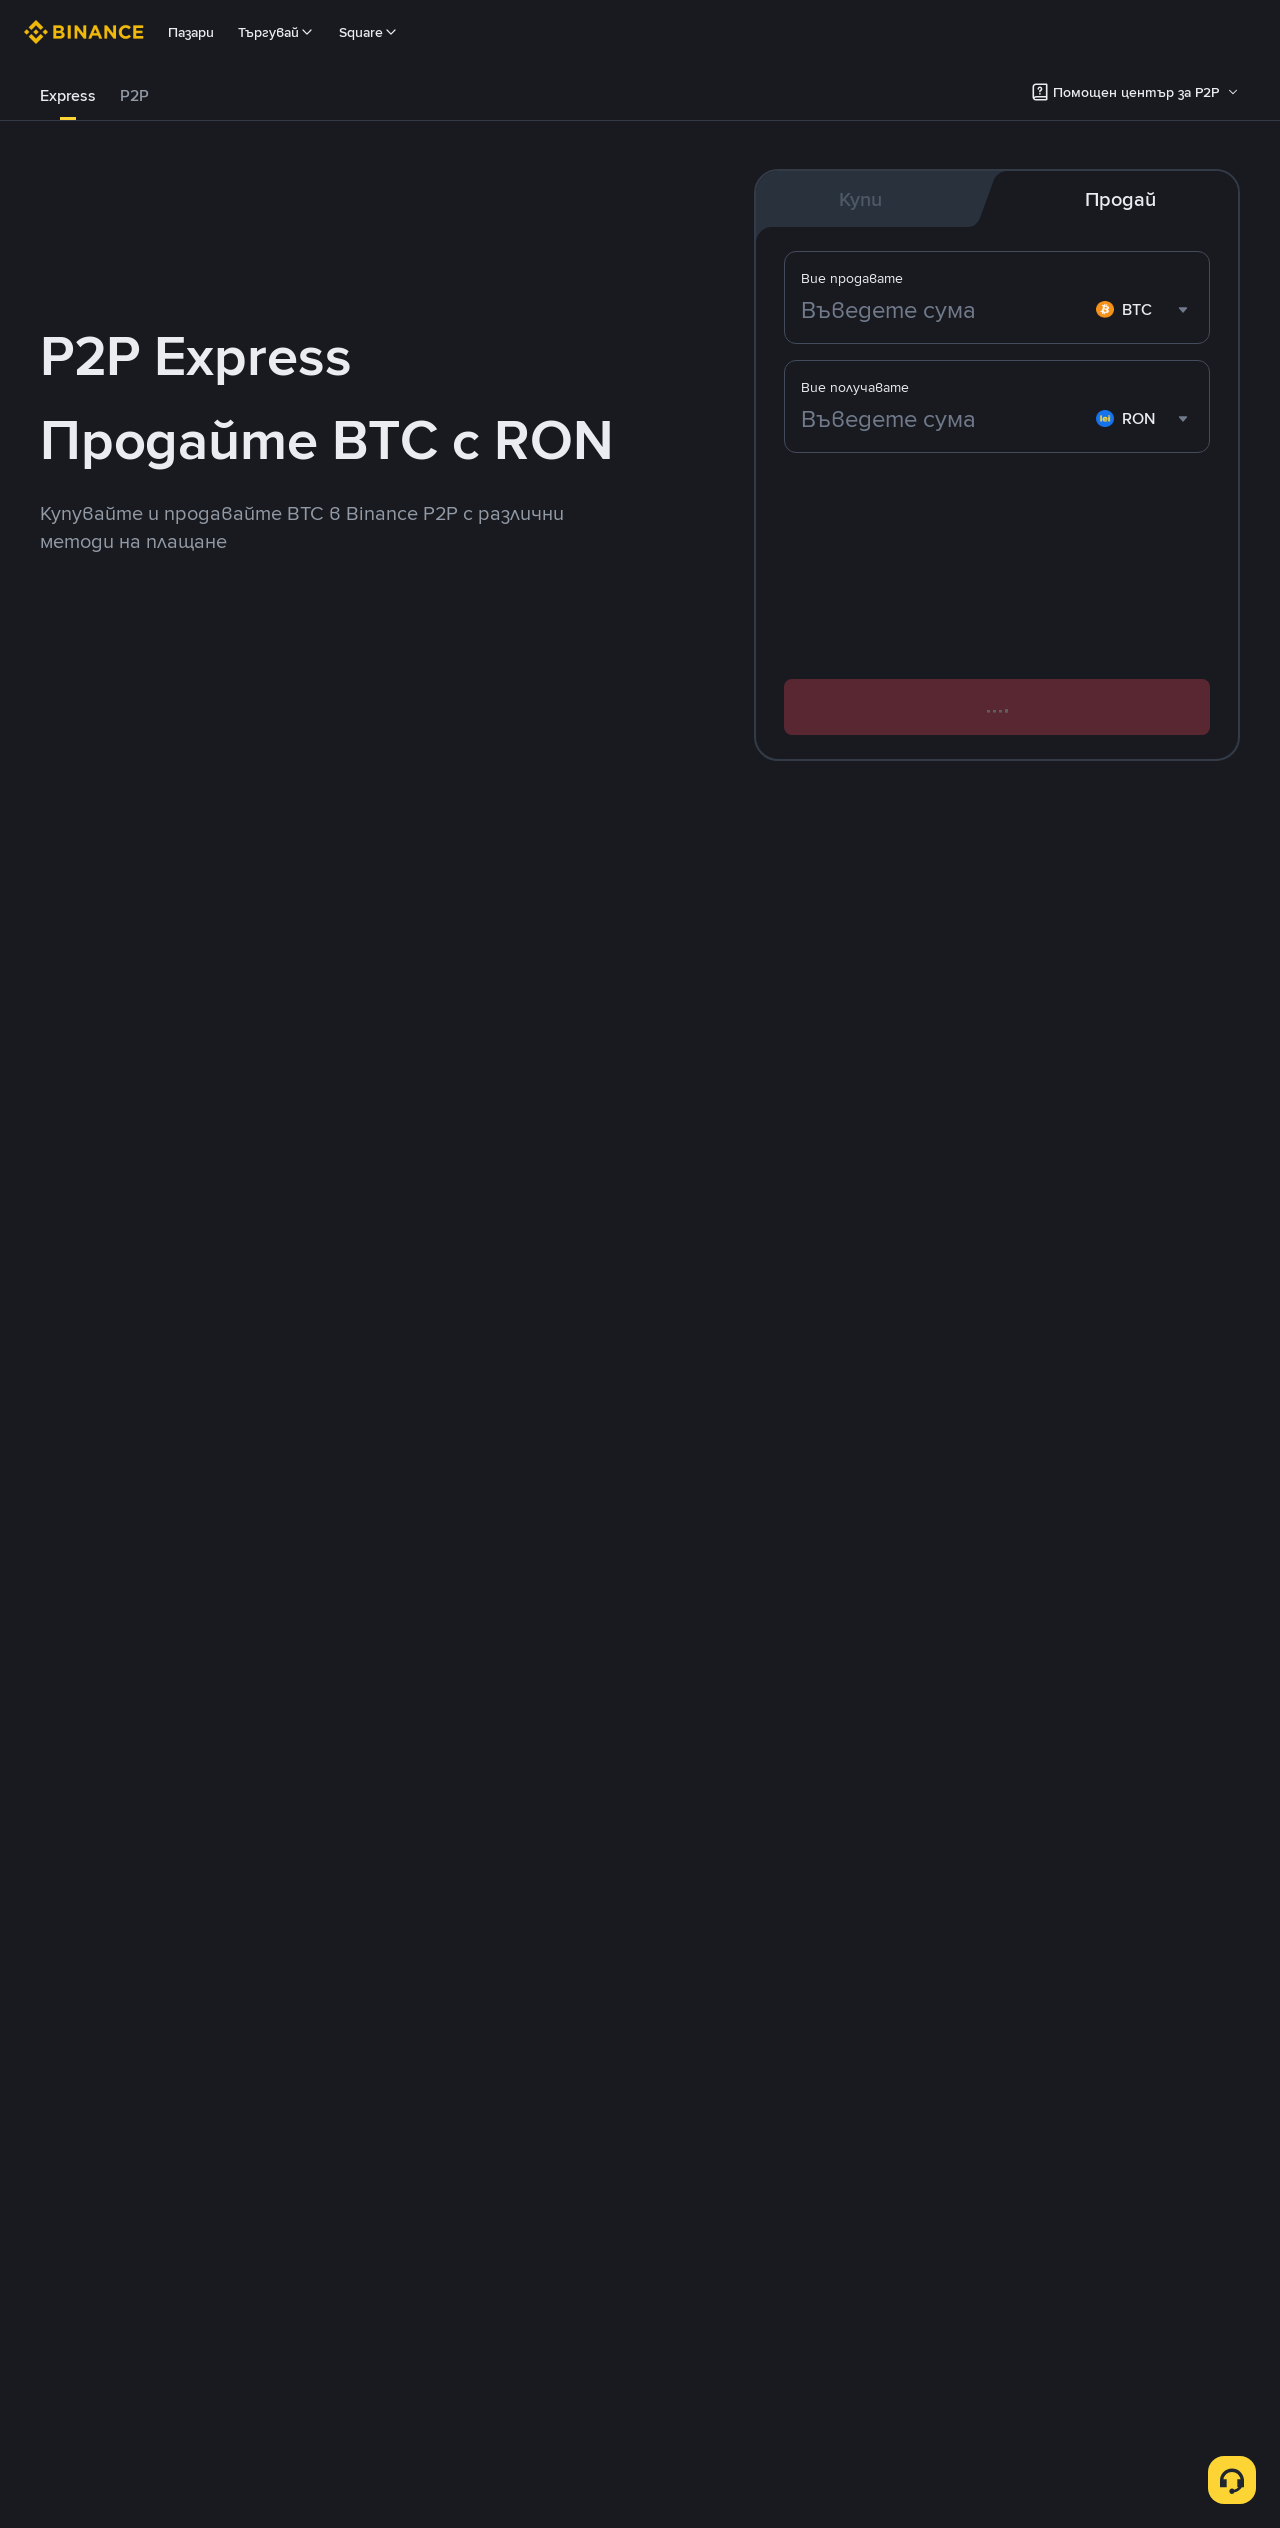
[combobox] (1144, 419)
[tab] (68, 96)
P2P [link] (134, 95)
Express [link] (68, 95)
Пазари (191, 32)
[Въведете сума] (944, 419)
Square (369, 32)
